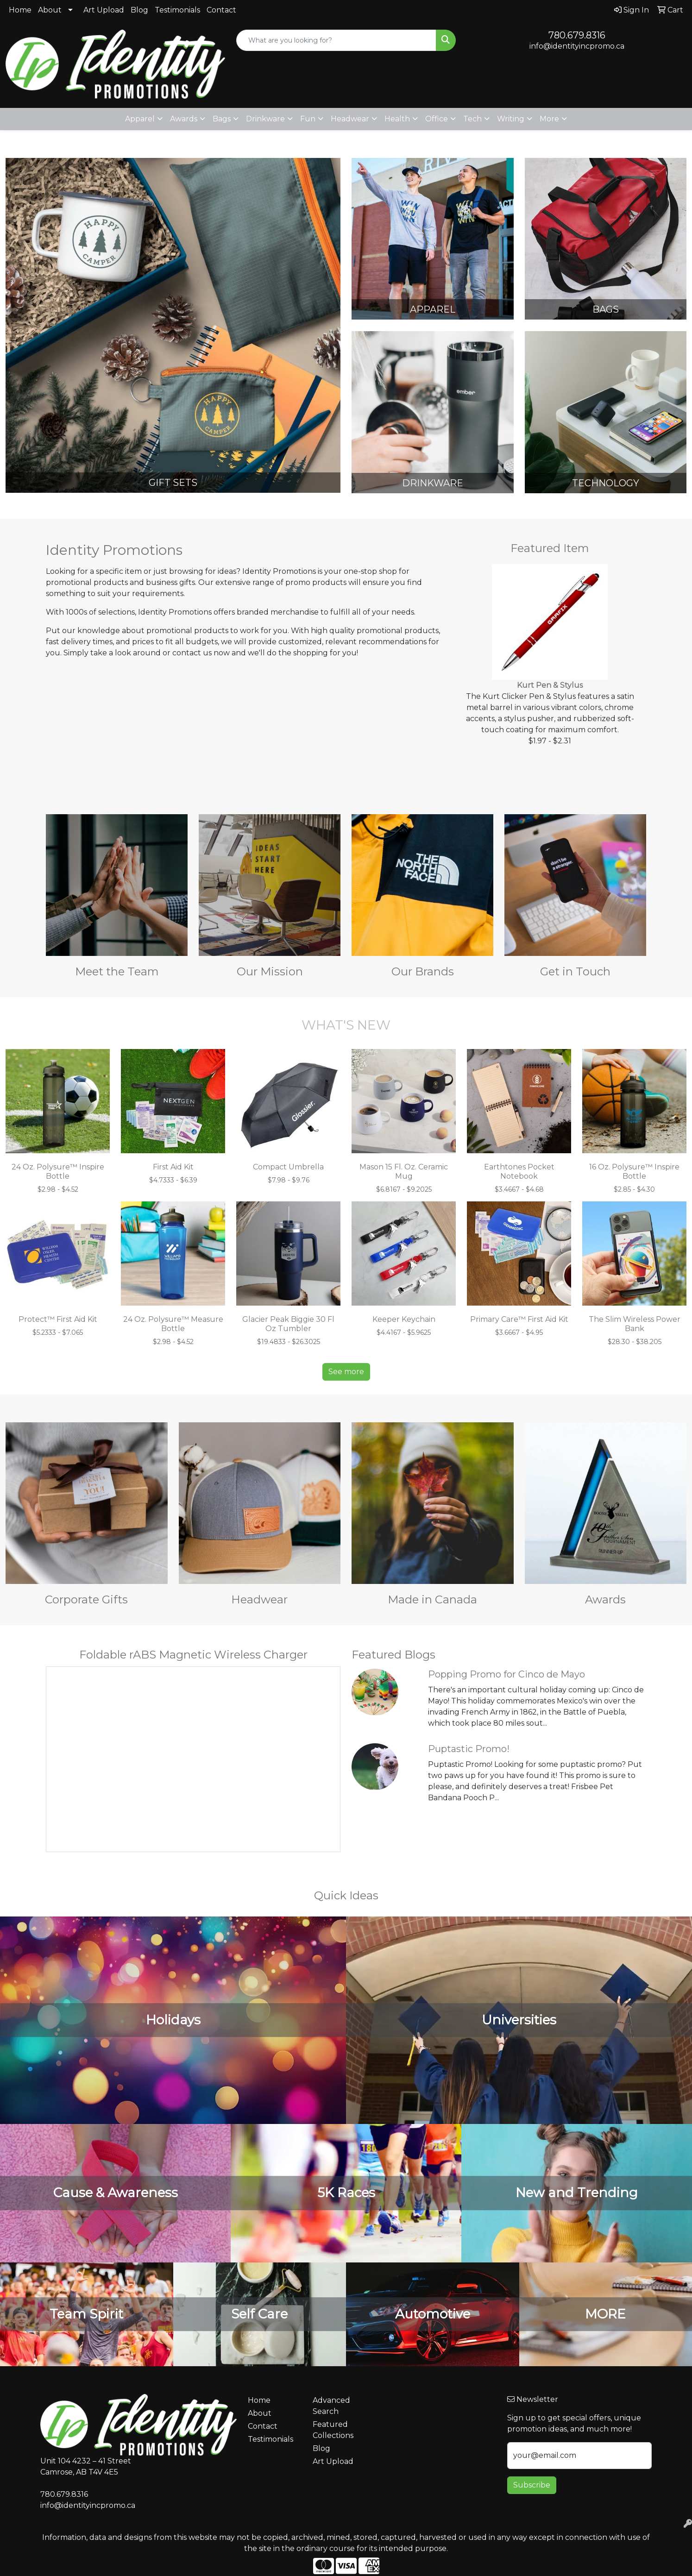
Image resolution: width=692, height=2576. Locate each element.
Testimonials (177, 10)
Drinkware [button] (265, 118)
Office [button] (436, 118)
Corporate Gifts (86, 1599)
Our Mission (270, 971)
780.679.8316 (576, 35)
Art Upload (103, 10)
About (50, 10)
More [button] (549, 118)
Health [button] (397, 118)
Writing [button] (510, 118)
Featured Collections (333, 2430)
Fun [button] (307, 118)
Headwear (259, 1599)
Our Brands (422, 971)
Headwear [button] (350, 118)
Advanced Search (331, 2406)
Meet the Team (117, 971)
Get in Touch (575, 971)
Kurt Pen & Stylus (550, 685)
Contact (221, 10)
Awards (605, 1599)
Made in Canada (432, 1599)
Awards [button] (183, 118)
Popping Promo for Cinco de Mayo (506, 1674)
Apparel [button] (140, 118)
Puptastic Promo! (469, 1748)
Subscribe (531, 2485)
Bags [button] (222, 118)
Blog (139, 10)
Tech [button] (472, 118)
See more (346, 1371)
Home (20, 10)
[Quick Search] (336, 40)
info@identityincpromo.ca (576, 46)
